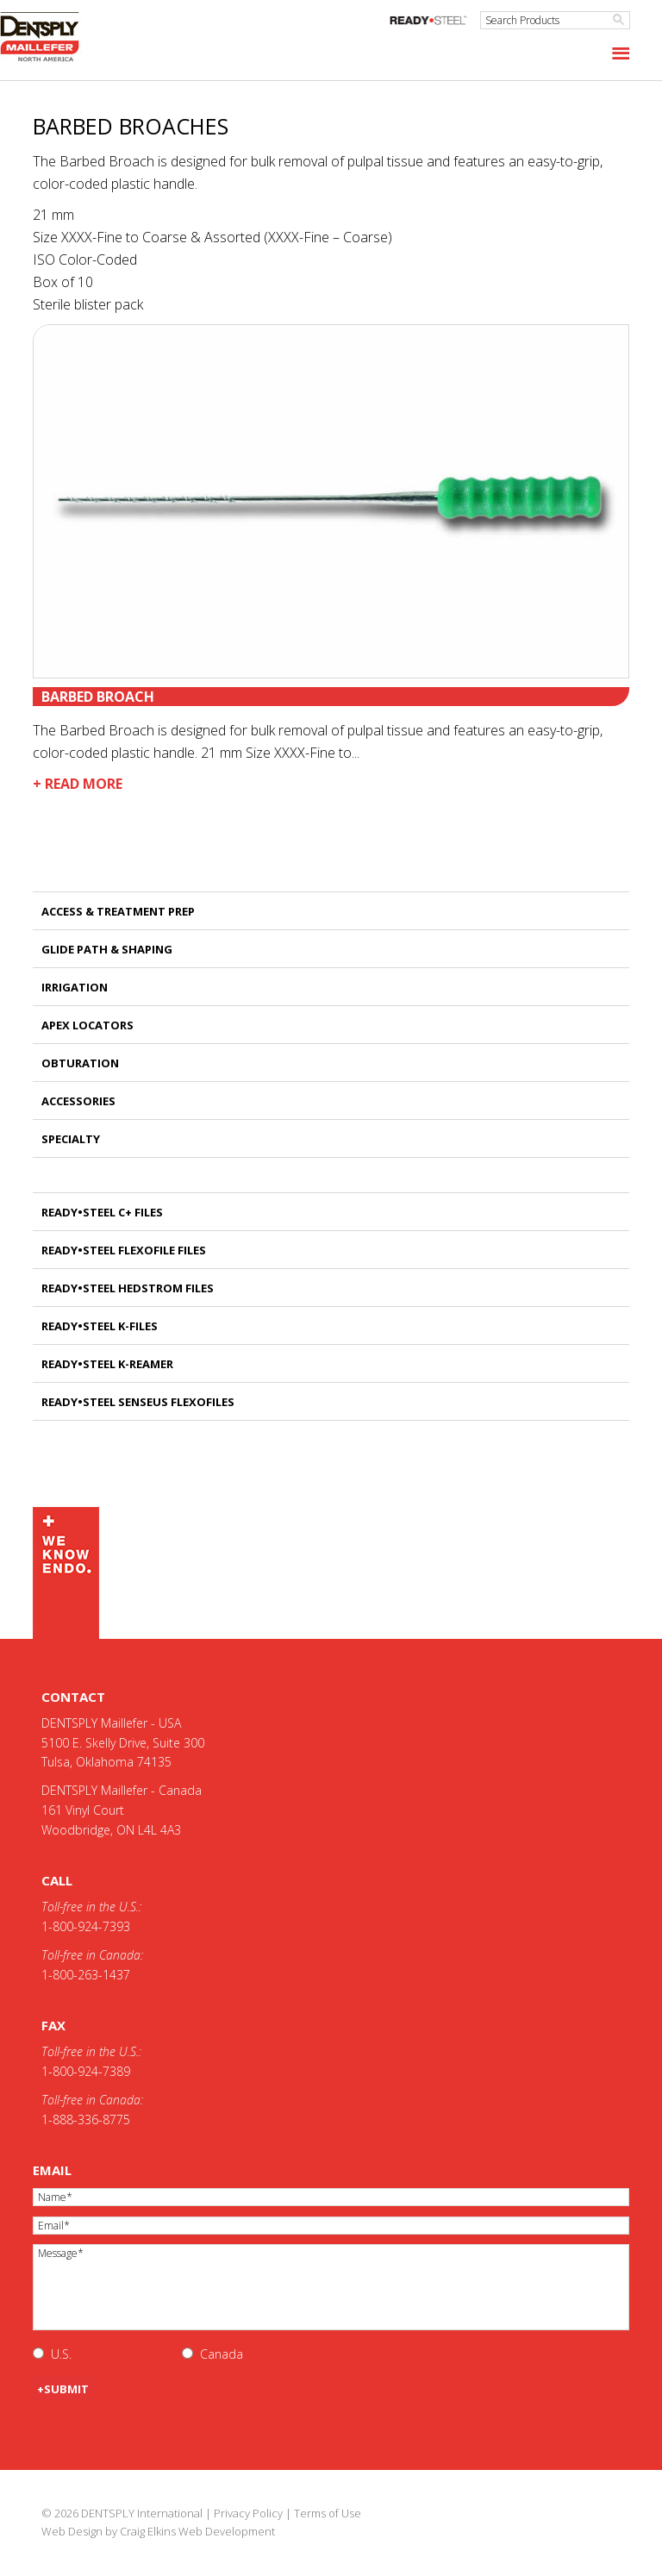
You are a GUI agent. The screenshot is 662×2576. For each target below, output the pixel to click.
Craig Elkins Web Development (197, 2531)
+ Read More (77, 783)
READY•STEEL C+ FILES (102, 1212)
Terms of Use (327, 2513)
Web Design (72, 2531)
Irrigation (74, 987)
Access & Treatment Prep (118, 911)
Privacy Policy (248, 2513)
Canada (221, 2354)
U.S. (61, 2354)
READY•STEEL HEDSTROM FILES (127, 1288)
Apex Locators (87, 1025)
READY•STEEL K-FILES (99, 1326)
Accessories (78, 1101)
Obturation (80, 1063)
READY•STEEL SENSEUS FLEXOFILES (137, 1402)
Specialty (70, 1139)
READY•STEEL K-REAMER (107, 1364)
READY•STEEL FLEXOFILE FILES (123, 1250)
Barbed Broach (97, 696)
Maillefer (47, 37)
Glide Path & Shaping (106, 949)
